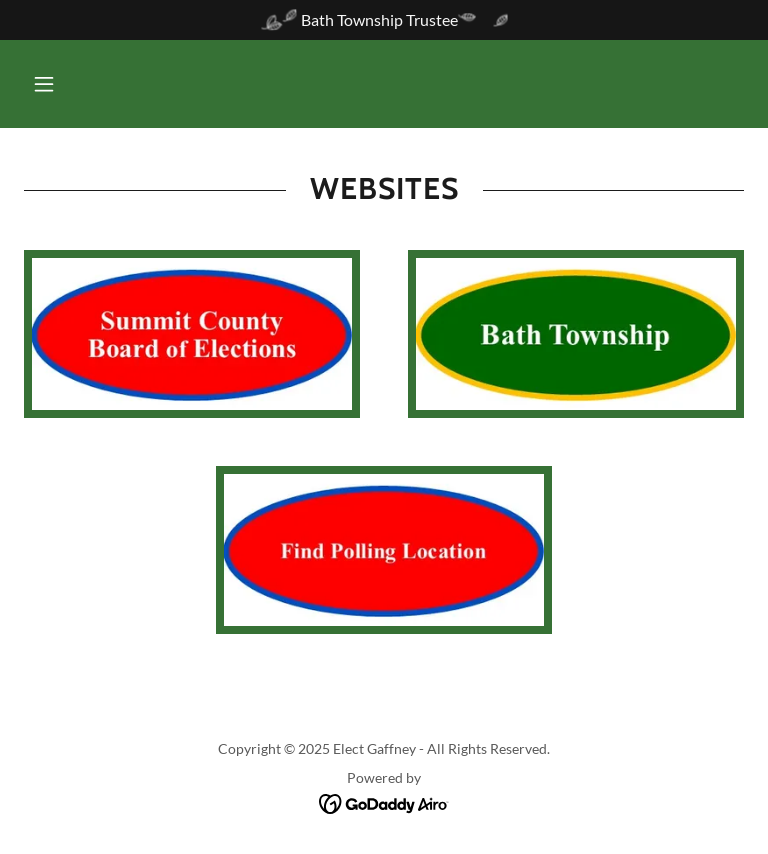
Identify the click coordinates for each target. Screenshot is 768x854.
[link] (384, 802)
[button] (44, 84)
